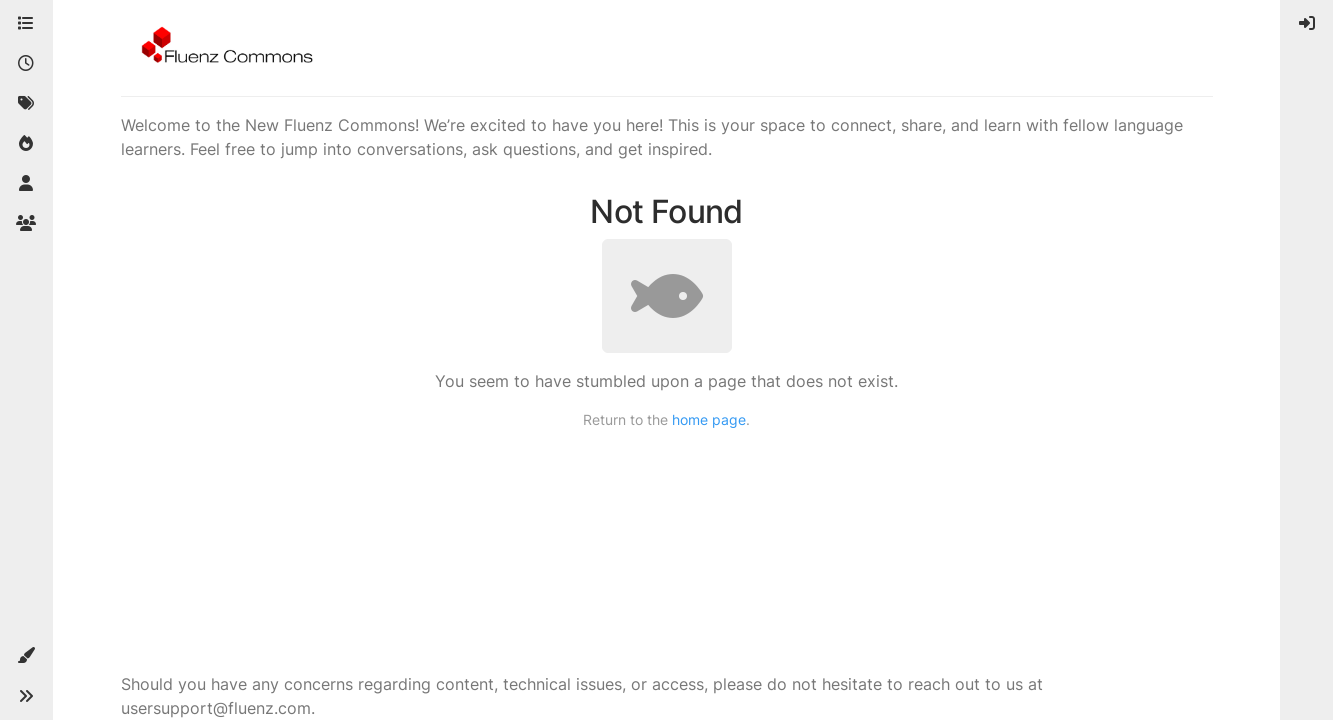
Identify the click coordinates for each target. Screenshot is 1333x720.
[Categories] (26, 24)
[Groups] (26, 224)
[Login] (1307, 24)
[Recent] (26, 64)
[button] (26, 656)
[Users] (26, 184)
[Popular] (26, 144)
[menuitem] (1307, 24)
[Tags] (26, 104)
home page (709, 419)
